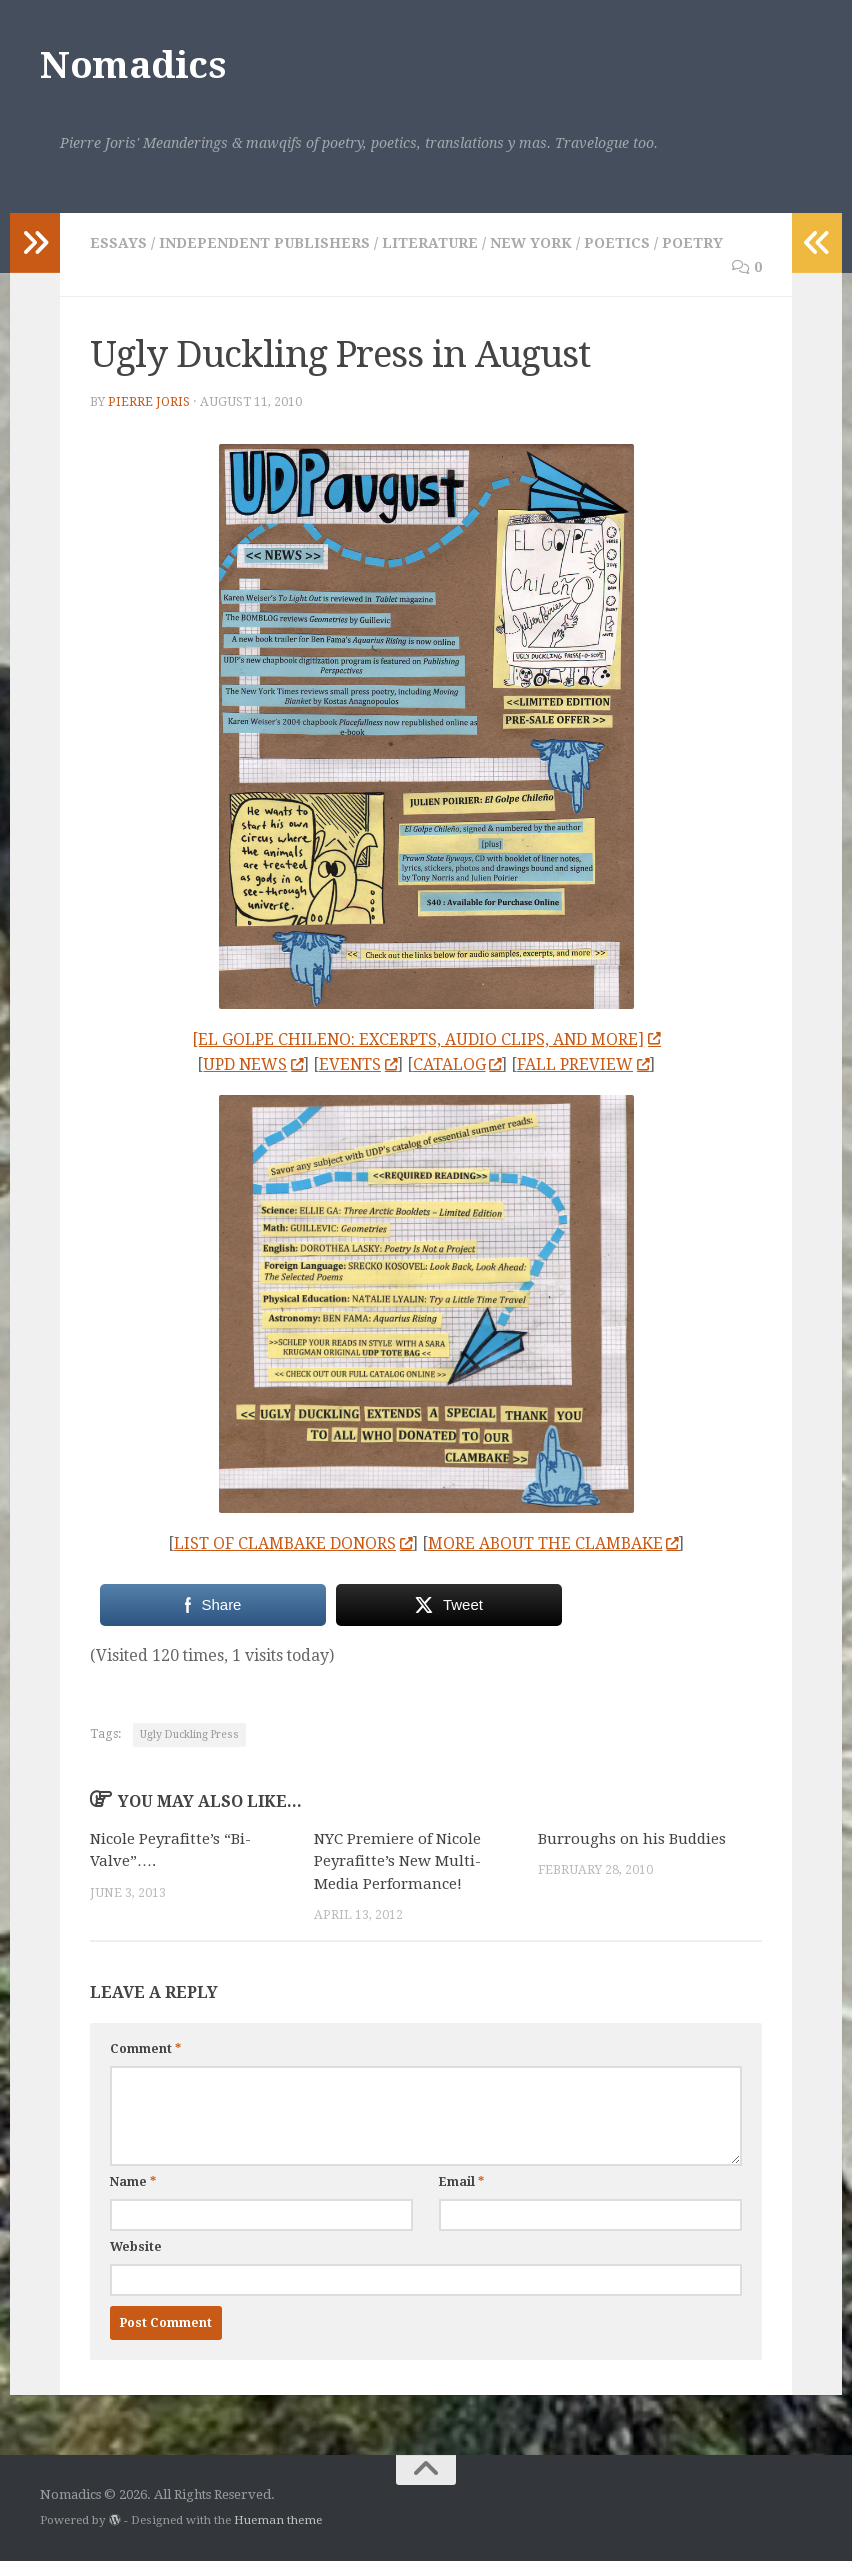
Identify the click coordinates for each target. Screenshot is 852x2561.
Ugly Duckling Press (189, 1734)
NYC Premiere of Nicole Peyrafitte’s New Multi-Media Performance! (397, 1861)
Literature (430, 243)
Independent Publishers (264, 243)
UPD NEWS (253, 1064)
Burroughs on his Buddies (632, 1839)
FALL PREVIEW (583, 1064)
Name (133, 2182)
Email (461, 2182)
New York (531, 243)
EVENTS (358, 1064)
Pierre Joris (149, 402)
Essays (118, 243)
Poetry (692, 243)
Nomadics (132, 65)
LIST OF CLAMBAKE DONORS (293, 1543)
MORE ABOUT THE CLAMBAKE (553, 1543)
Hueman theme (278, 2520)
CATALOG (457, 1064)
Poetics (617, 243)
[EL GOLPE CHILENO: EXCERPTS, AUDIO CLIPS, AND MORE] (426, 1039)
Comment (145, 2049)
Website (136, 2247)
